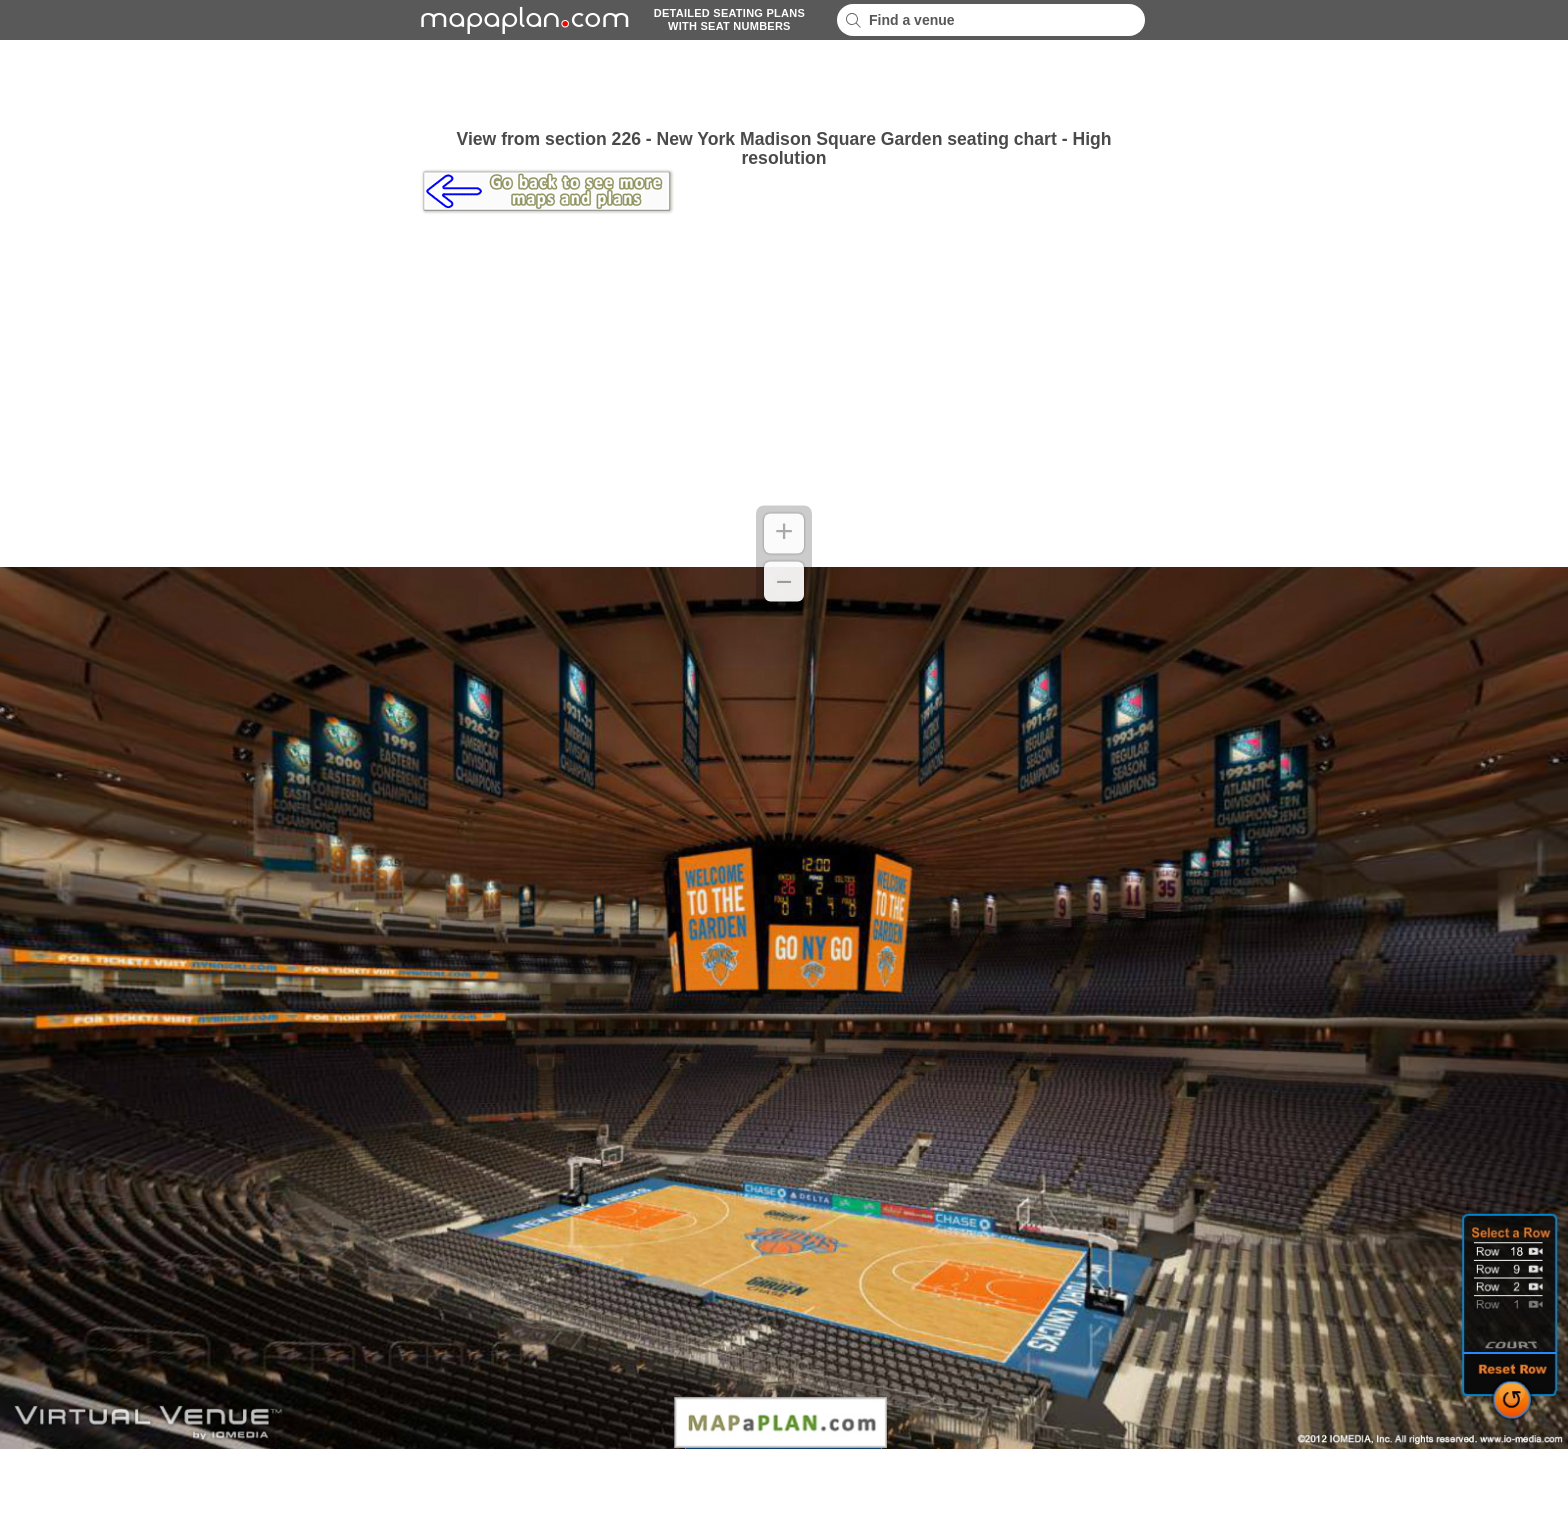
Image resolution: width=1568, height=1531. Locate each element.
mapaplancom (522, 20)
